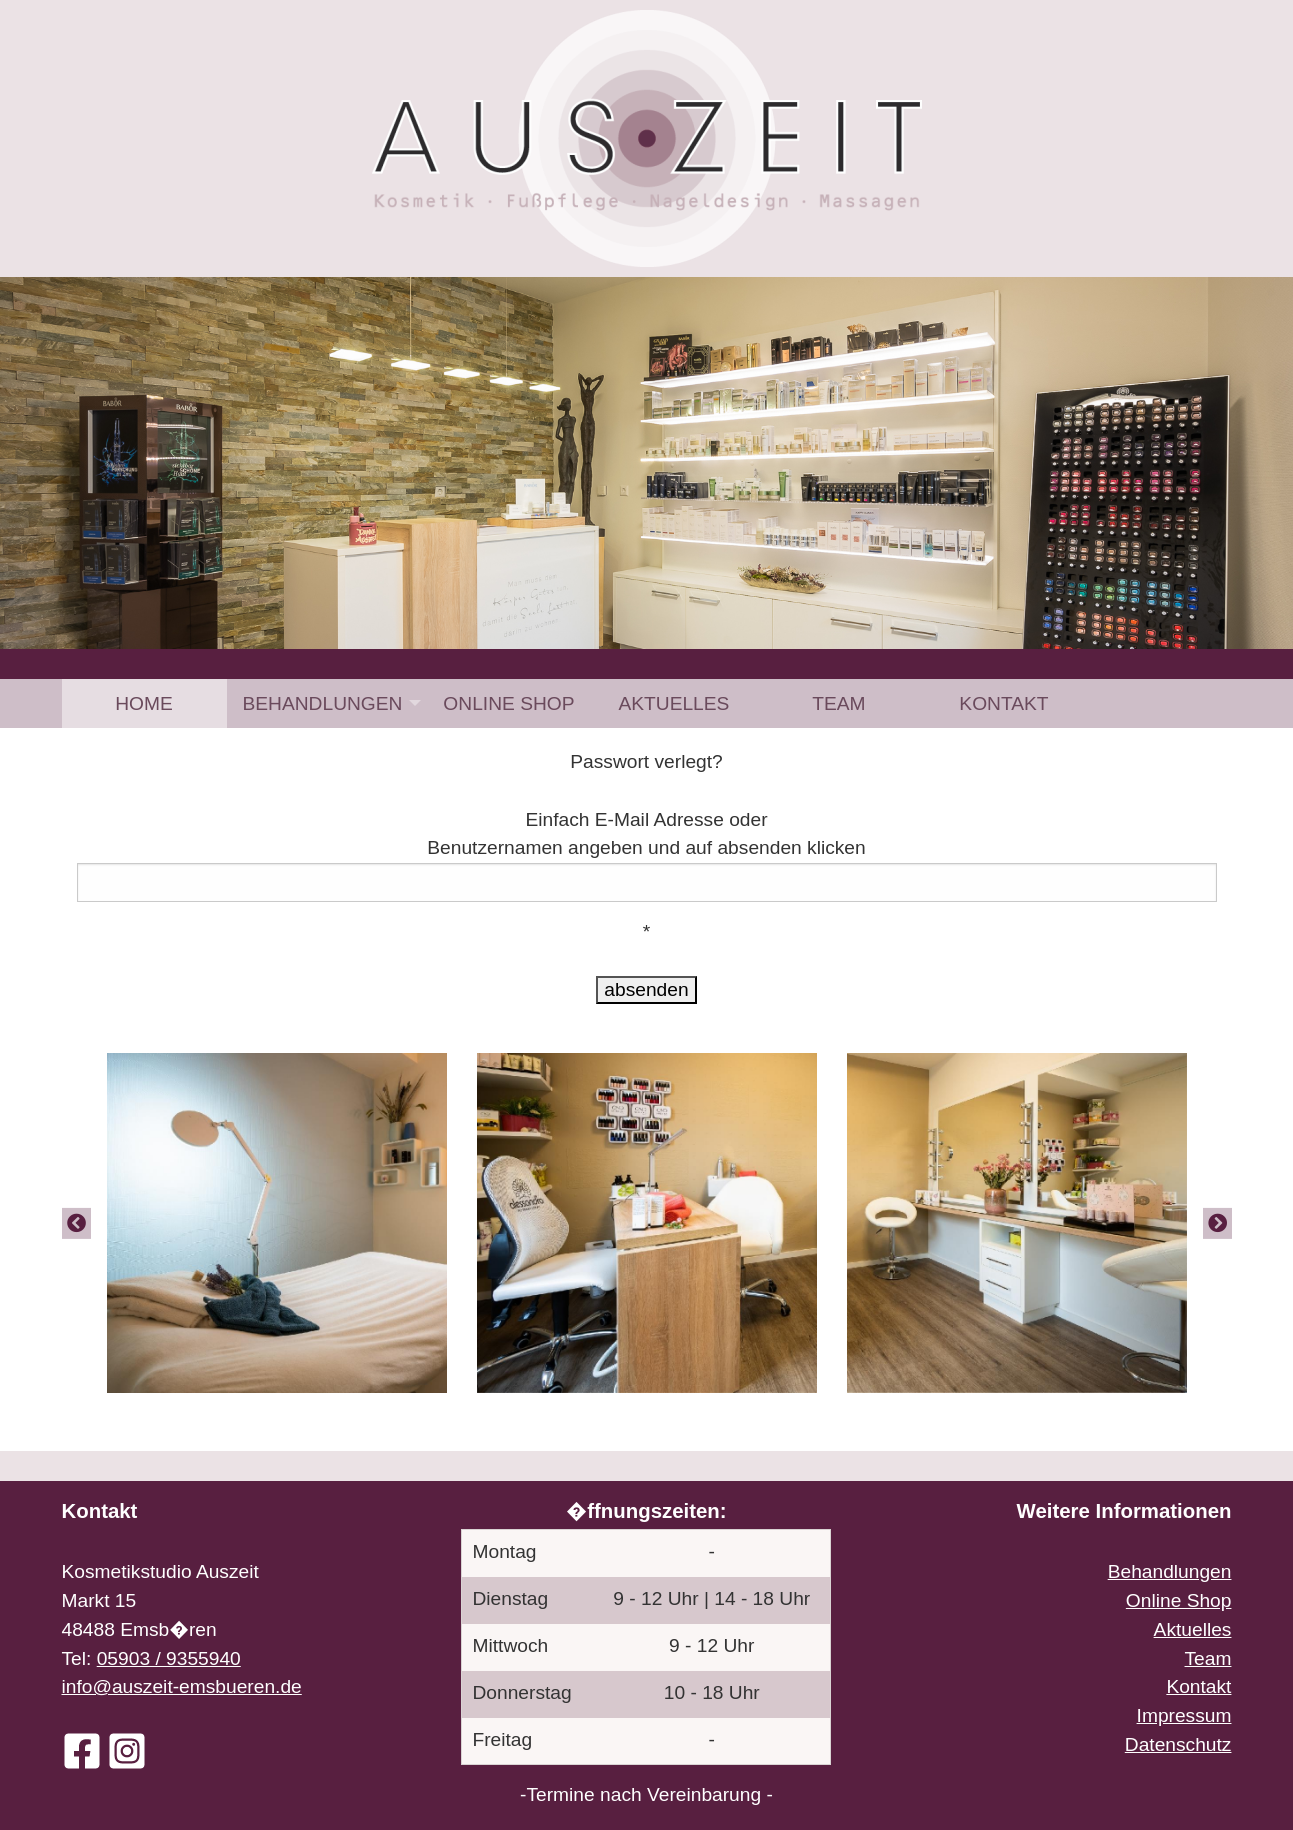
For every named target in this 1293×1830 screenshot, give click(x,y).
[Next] (1217, 1223)
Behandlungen (323, 703)
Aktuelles (673, 703)
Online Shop (508, 703)
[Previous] (76, 1223)
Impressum (1184, 1715)
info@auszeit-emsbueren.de (182, 1686)
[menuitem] (144, 703)
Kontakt (1003, 703)
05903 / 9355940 (169, 1658)
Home (144, 703)
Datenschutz (1178, 1744)
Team (838, 703)
